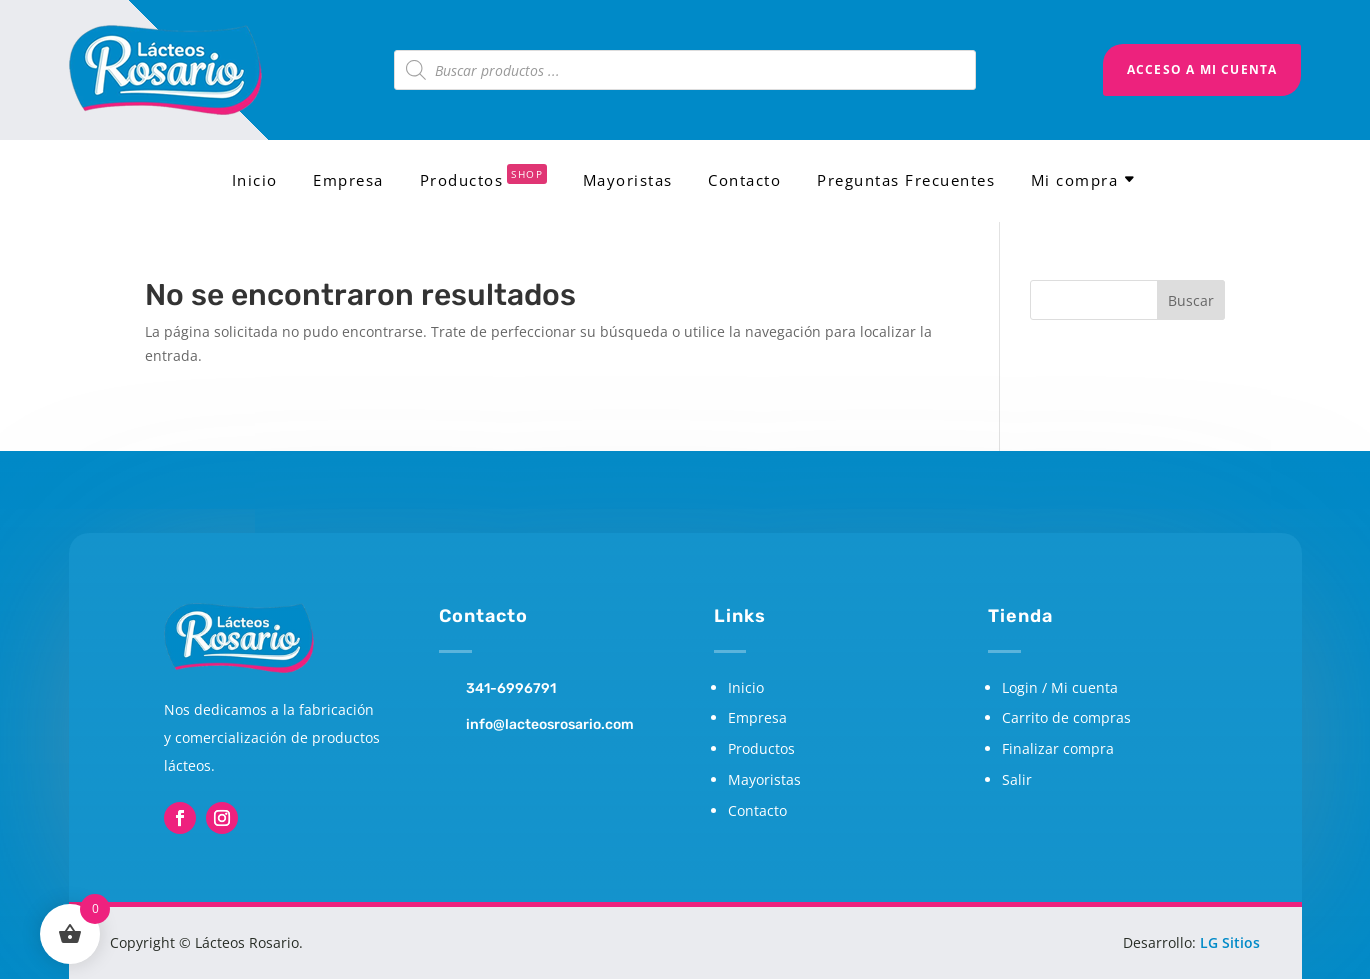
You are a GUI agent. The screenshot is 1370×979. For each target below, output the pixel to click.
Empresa (348, 181)
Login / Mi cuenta (1060, 687)
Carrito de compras (1066, 717)
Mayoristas (628, 181)
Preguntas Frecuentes (906, 181)
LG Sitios (1230, 942)
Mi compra (1075, 181)
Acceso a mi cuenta (1202, 69)
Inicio (255, 181)
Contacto (744, 181)
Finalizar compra (1058, 748)
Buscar (1191, 300)
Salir (1017, 779)
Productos (484, 181)
